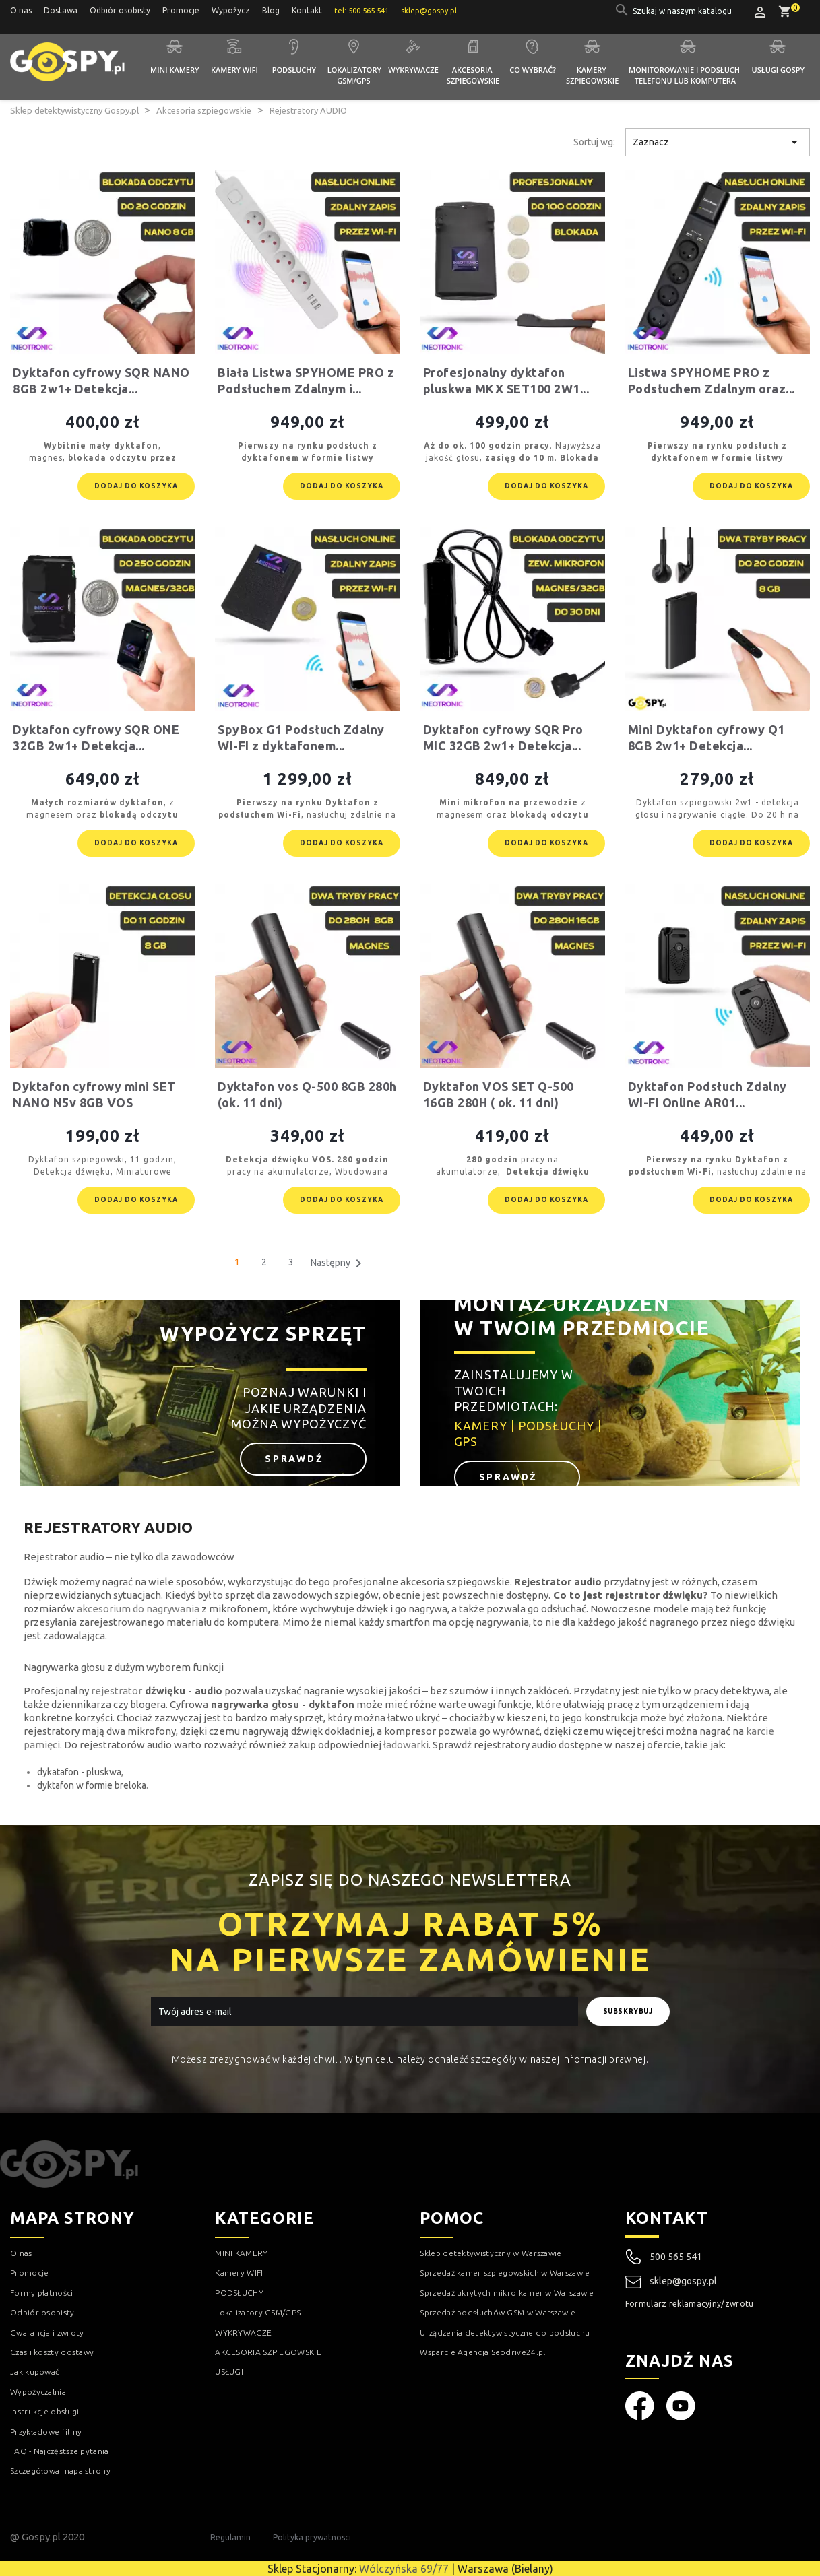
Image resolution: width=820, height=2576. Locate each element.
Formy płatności (41, 2292)
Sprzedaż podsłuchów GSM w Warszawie (497, 2312)
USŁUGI (229, 2371)
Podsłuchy (294, 70)
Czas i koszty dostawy (52, 2352)
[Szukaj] (683, 11)
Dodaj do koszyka (136, 486)
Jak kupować (34, 2371)
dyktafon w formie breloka (91, 1785)
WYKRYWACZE (243, 2332)
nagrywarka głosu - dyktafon (282, 1704)
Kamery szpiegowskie (592, 75)
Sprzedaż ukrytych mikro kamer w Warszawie (507, 2292)
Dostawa (60, 10)
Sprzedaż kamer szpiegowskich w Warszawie (505, 2272)
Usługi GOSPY (778, 70)
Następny (339, 1263)
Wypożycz (231, 10)
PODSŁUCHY (239, 2292)
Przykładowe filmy (46, 2431)
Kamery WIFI (234, 70)
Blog (271, 10)
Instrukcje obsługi (44, 2411)
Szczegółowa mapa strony (60, 2470)
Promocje (180, 10)
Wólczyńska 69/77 (404, 2569)
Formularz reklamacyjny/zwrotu (689, 2303)
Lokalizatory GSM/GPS (355, 75)
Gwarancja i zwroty (47, 2332)
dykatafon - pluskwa (79, 1771)
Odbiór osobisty (120, 10)
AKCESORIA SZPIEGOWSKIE (268, 2352)
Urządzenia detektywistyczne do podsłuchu (505, 2332)
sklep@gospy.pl (671, 2282)
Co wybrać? (532, 70)
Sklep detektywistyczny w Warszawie (490, 2253)
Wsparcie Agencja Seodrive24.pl (482, 2352)
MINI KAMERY (241, 2253)
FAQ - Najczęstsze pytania (59, 2451)
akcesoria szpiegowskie (455, 1581)
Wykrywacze (413, 70)
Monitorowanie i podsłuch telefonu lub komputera (685, 75)
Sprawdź (296, 1458)
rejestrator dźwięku (654, 1595)
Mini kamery (174, 70)
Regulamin (230, 2537)
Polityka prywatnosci (312, 2537)
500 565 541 (676, 2256)
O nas (21, 10)
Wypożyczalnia (38, 2391)
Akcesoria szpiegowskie (473, 75)
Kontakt (307, 10)
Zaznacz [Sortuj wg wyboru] (717, 142)
